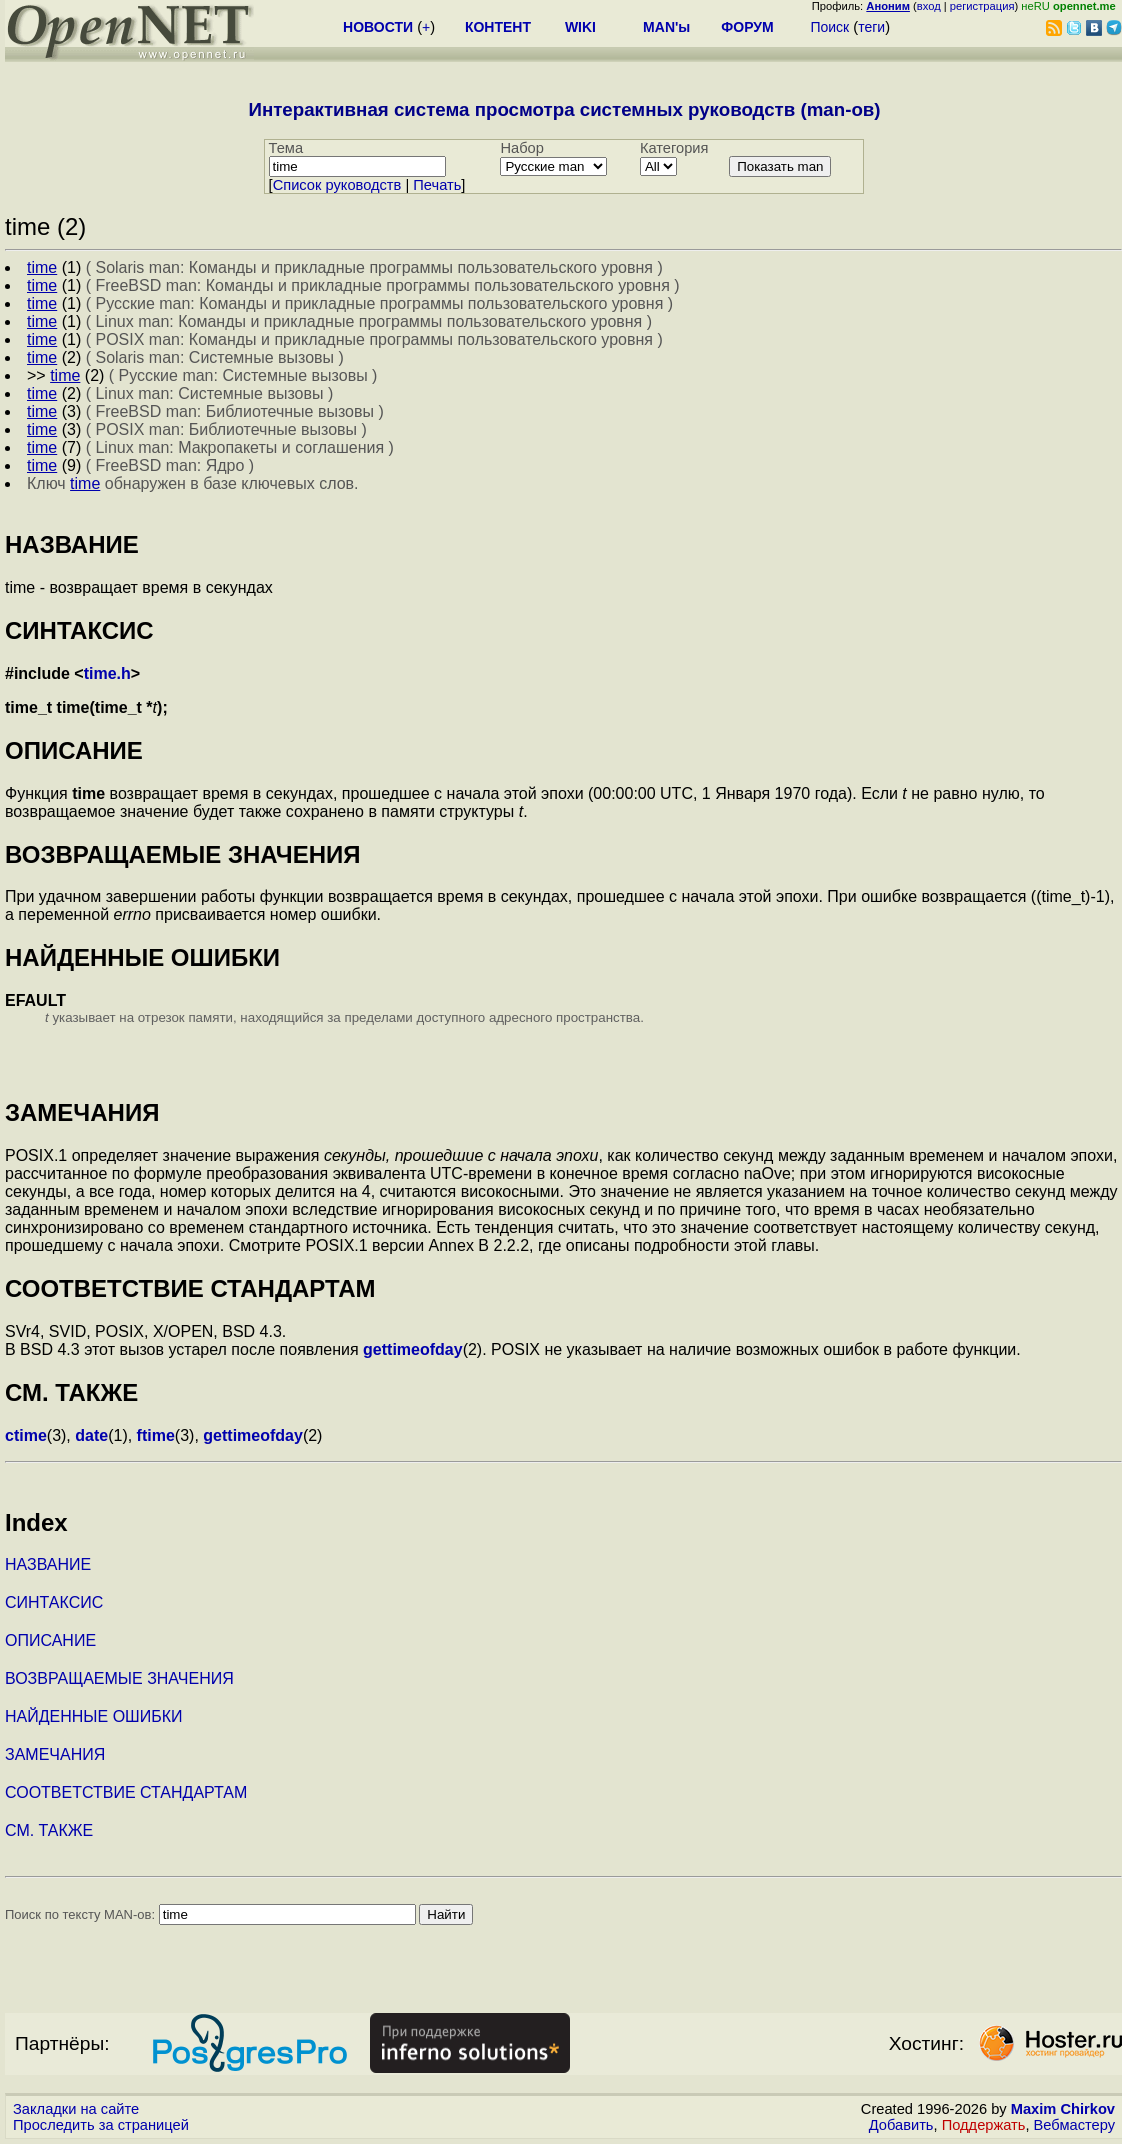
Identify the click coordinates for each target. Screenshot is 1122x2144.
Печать (437, 185)
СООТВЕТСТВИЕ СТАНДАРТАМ (126, 1792)
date (91, 1435)
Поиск (829, 27)
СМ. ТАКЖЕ (49, 1830)
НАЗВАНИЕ (48, 1564)
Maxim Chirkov (1063, 2109)
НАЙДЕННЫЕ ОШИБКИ (94, 1716)
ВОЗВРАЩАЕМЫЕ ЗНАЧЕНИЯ (119, 1678)
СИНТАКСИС (54, 1602)
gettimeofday (413, 1349)
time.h (107, 673)
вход (929, 6)
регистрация (982, 6)
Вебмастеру (1074, 2125)
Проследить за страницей (101, 2125)
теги (871, 27)
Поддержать (984, 2125)
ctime (26, 1435)
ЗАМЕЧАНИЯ (55, 1754)
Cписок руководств (337, 185)
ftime (156, 1435)
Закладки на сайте (76, 2109)
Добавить (901, 2125)
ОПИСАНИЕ (50, 1640)
